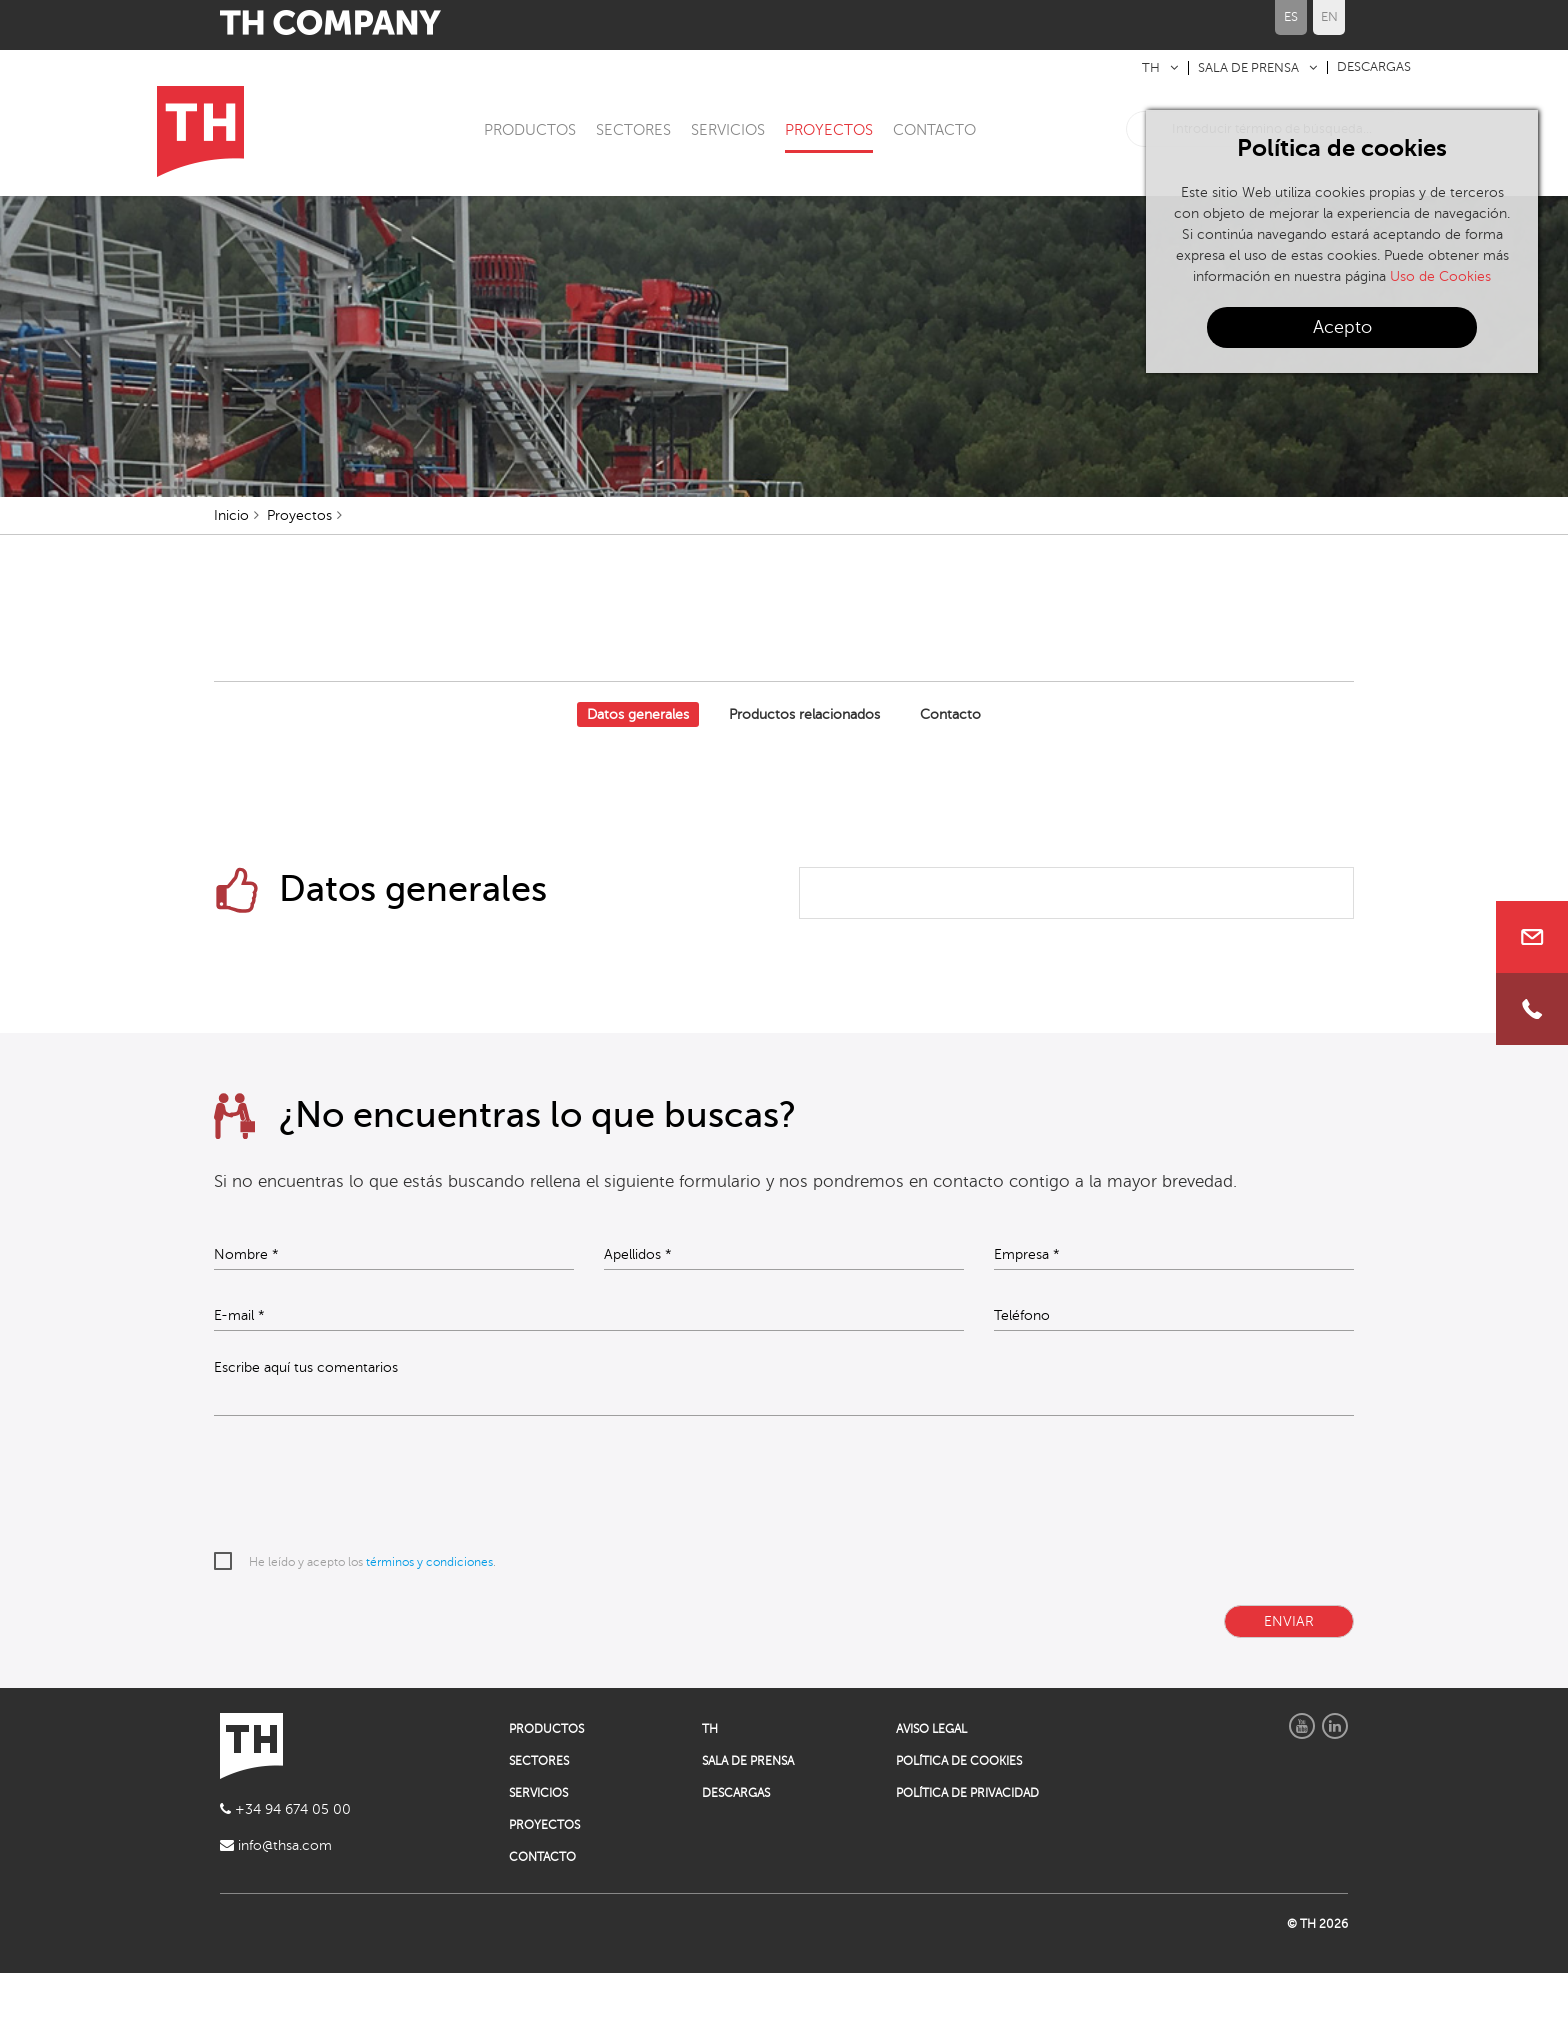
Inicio (231, 559)
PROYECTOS (829, 130)
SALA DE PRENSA (1248, 68)
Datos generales (638, 758)
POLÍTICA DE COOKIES (959, 1806)
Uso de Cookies (1440, 276)
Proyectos (299, 559)
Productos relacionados (804, 758)
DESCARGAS (1374, 67)
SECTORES (633, 130)
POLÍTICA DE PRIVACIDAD (967, 1838)
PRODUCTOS (530, 130)
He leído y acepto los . (372, 1607)
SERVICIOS (728, 130)
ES (1291, 17)
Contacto (950, 758)
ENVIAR (1289, 1666)
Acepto (1342, 327)
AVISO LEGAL (931, 1774)
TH (1151, 68)
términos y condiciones (429, 1607)
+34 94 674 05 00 (285, 1854)
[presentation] (366, 1530)
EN (1329, 17)
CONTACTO (934, 130)
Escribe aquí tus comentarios (306, 1413)
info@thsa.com (276, 1890)
